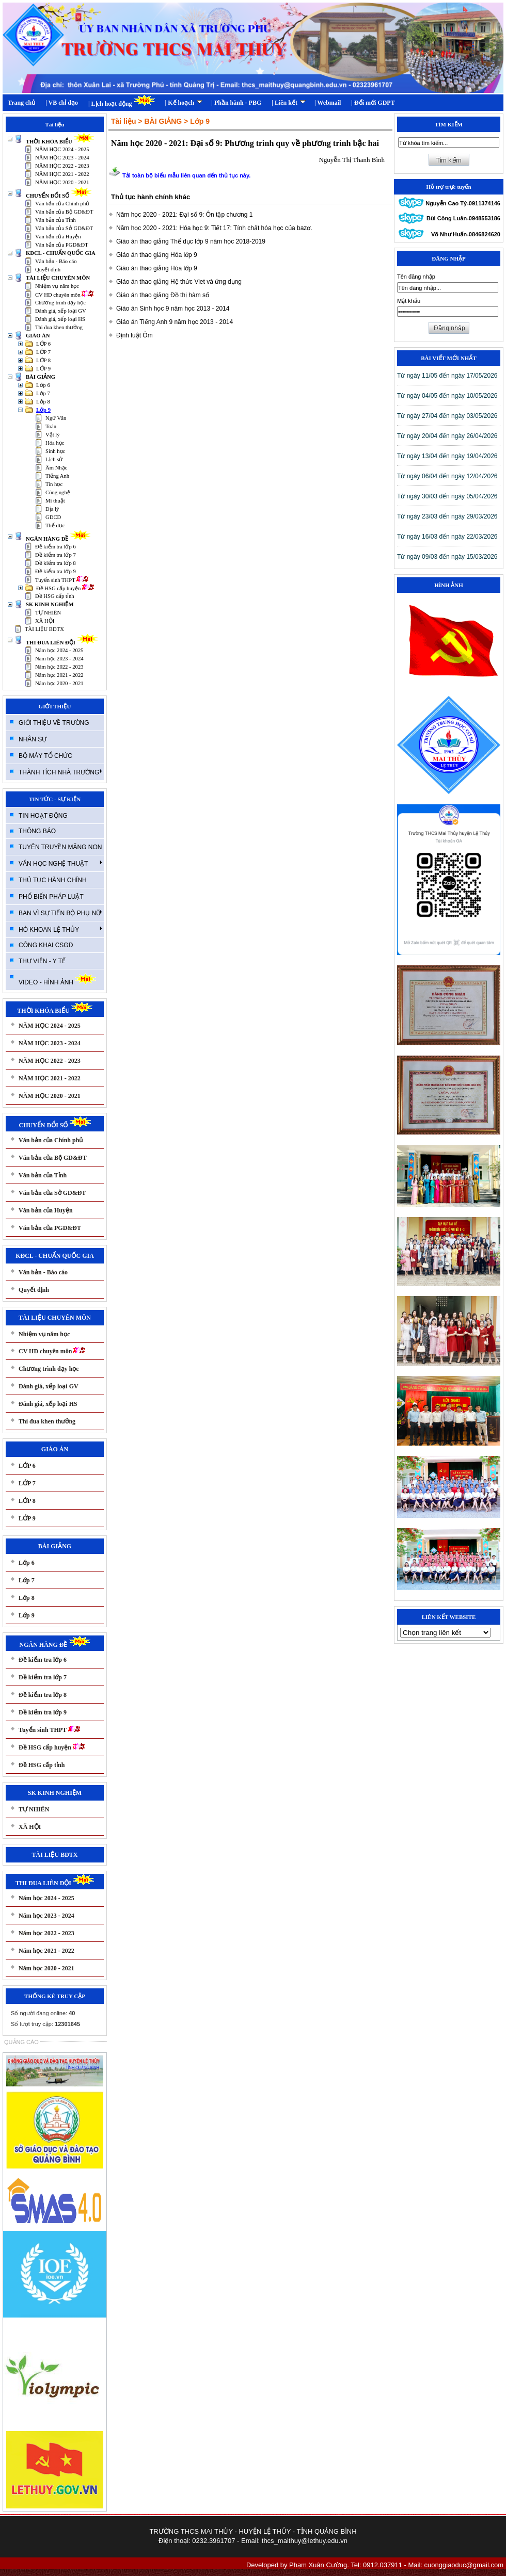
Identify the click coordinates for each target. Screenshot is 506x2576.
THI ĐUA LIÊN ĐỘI (62, 642)
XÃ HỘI (44, 621)
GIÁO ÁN (38, 335)
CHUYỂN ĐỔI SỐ (59, 196)
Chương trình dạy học (60, 302)
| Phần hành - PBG (236, 102)
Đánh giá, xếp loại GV (60, 311)
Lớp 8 (43, 401)
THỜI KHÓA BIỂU (60, 141)
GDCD (53, 517)
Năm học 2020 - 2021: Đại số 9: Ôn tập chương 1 (184, 214)
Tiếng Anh (57, 476)
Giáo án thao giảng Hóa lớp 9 (156, 254)
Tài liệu (123, 121)
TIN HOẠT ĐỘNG (43, 815)
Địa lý (52, 509)
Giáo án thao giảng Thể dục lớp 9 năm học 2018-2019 (190, 241)
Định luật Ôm (134, 335)
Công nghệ (57, 492)
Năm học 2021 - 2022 (59, 675)
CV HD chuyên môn (64, 295)
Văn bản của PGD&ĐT (61, 245)
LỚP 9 (43, 368)
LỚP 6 (43, 344)
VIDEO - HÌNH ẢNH (57, 979)
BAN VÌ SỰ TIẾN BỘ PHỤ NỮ (60, 913)
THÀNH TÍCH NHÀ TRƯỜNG (60, 772)
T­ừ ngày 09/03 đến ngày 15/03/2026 (447, 556)
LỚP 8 (43, 360)
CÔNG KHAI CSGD (46, 945)
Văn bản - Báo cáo (56, 261)
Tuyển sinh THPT (61, 580)
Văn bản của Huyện (58, 236)
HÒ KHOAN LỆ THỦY (60, 929)
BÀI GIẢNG (40, 377)
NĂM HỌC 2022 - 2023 (62, 166)
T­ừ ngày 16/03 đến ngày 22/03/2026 (447, 536)
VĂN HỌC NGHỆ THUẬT (60, 863)
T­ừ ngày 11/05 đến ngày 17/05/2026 (447, 375)
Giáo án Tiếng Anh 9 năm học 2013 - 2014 (174, 322)
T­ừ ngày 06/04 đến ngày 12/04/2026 (447, 476)
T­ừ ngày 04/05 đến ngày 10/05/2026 (447, 395)
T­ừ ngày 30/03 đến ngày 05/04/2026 (447, 496)
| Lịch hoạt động (121, 100)
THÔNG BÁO (37, 831)
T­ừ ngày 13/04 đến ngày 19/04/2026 (447, 456)
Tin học (53, 484)
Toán (50, 426)
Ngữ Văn (55, 418)
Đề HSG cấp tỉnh (54, 596)
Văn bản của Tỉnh (55, 220)
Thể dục (55, 525)
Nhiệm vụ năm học (57, 286)
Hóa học (54, 443)
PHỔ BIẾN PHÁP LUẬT (51, 896)
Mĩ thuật (55, 501)
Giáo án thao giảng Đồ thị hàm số (162, 295)
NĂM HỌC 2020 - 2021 (62, 182)
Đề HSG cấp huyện (65, 588)
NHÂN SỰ (32, 739)
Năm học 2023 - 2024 (59, 658)
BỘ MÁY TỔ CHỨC (45, 755)
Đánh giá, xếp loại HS (60, 319)
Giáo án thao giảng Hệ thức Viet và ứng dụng (179, 281)
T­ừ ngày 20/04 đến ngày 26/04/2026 (447, 436)
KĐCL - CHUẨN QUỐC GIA (61, 253)
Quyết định (47, 269)
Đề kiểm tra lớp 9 (55, 571)
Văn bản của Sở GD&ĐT (64, 228)
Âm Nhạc (56, 468)
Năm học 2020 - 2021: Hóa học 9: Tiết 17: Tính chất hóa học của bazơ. (214, 228)
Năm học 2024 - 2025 (59, 650)
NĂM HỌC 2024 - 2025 (62, 149)
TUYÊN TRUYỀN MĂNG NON (60, 847)
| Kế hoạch (184, 102)
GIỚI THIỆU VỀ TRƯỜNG (54, 722)
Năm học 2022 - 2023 (59, 667)
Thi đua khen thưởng (59, 327)
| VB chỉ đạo (61, 102)
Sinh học (55, 451)
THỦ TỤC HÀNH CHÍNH (53, 880)
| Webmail (327, 102)
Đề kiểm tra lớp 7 (55, 555)
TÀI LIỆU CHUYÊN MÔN (58, 278)
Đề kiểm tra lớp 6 (55, 546)
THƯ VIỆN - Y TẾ (42, 961)
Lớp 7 (43, 393)
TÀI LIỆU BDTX (44, 629)
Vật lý (52, 435)
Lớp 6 (43, 385)
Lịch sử (53, 459)
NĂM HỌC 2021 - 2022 (62, 174)
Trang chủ (21, 102)
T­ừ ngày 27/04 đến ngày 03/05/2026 (447, 415)
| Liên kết (289, 102)
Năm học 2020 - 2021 (59, 683)
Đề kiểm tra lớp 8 (55, 563)
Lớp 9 (43, 410)
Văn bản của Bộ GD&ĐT (64, 212)
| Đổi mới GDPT (372, 102)
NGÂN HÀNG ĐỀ (58, 539)
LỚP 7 (43, 352)
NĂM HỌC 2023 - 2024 (62, 157)
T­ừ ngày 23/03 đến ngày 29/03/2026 (447, 516)
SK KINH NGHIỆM (49, 604)
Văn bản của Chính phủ (62, 203)
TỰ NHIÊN (48, 612)
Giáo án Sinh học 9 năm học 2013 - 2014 (172, 308)
